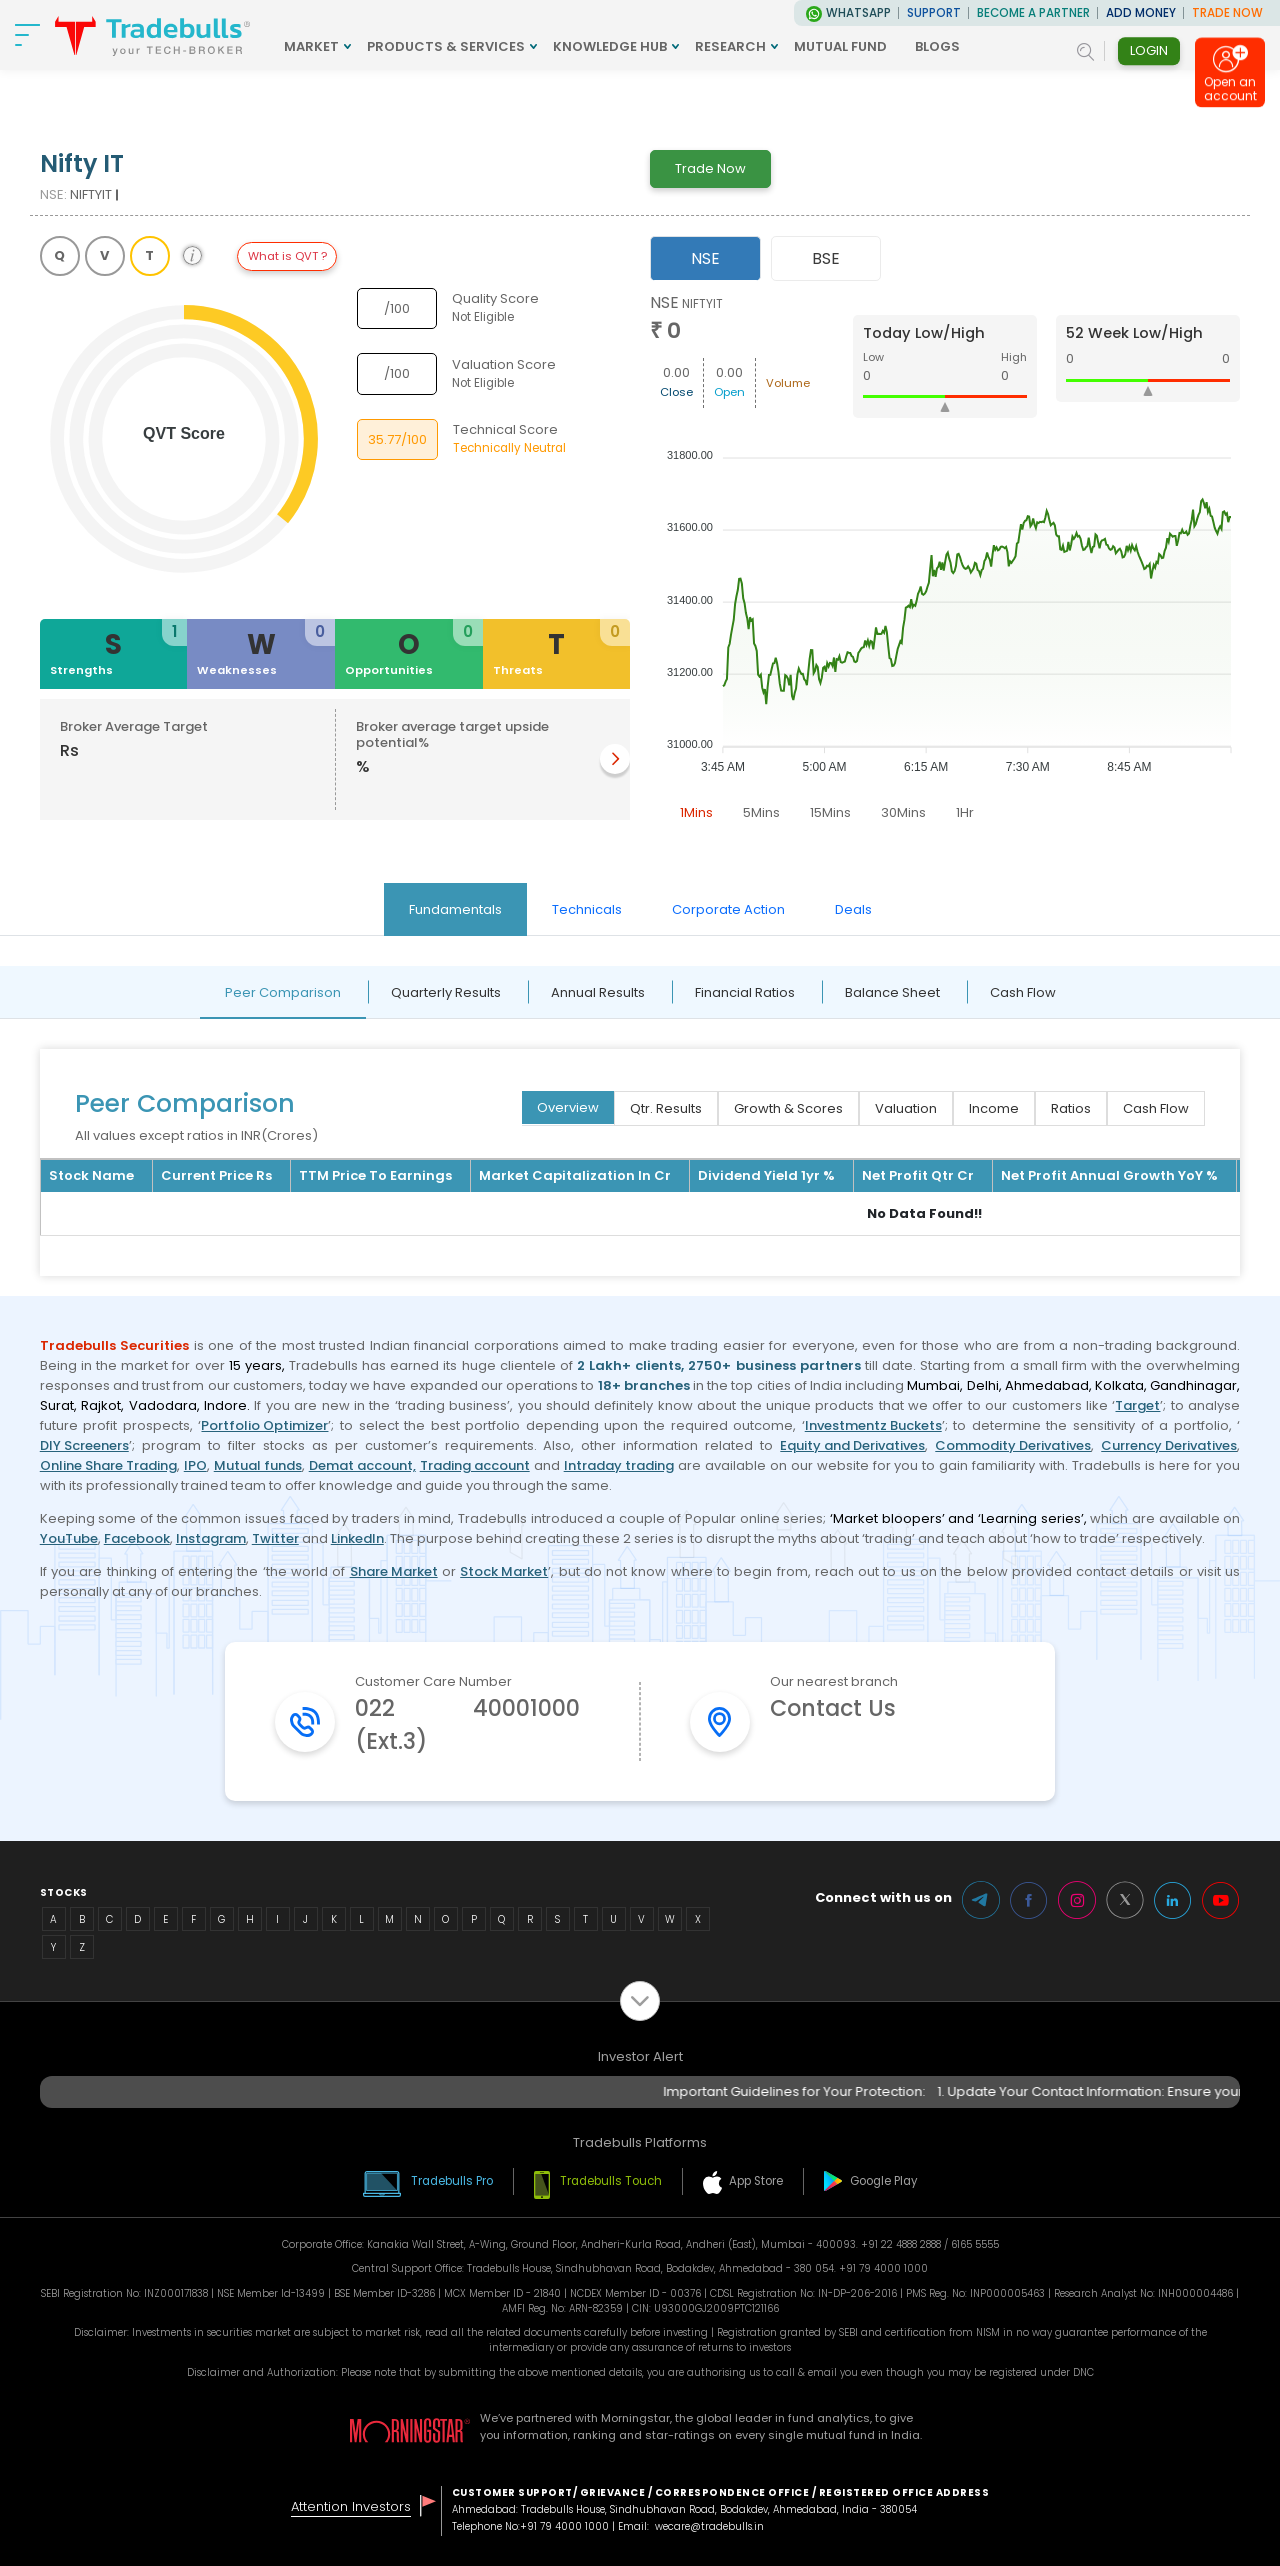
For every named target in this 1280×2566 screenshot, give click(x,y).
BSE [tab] (826, 258)
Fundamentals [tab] (455, 909)
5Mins (761, 812)
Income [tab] (994, 1108)
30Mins (903, 812)
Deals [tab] (853, 909)
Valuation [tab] (906, 1108)
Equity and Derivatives (852, 1445)
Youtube (1221, 1900)
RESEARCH (730, 46)
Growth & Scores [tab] (788, 1108)
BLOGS (937, 46)
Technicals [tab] (587, 909)
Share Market (394, 1571)
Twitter (275, 1538)
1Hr (965, 812)
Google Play (884, 2181)
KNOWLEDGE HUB (610, 46)
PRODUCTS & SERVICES (446, 46)
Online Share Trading (108, 1465)
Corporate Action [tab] (728, 909)
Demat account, (362, 1465)
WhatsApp (858, 13)
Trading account (475, 1465)
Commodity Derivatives (1013, 1445)
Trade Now (710, 168)
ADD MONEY (1141, 13)
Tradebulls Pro (452, 2181)
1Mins (696, 812)
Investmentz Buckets (873, 1425)
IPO (195, 1465)
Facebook (137, 1538)
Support (934, 13)
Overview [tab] (568, 1107)
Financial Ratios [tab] (745, 992)
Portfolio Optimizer (264, 1425)
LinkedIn (357, 1538)
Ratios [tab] (1071, 1108)
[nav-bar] (27, 35)
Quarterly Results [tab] (446, 992)
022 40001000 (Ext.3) (467, 1725)
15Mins (830, 812)
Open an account (1230, 88)
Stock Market (504, 1571)
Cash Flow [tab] (1023, 992)
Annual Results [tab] (598, 992)
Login (1149, 50)
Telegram (981, 1900)
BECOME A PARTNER (1033, 13)
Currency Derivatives (1169, 1445)
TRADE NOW (1227, 13)
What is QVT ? (287, 256)
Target (1137, 1405)
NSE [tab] (705, 258)
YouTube (69, 1538)
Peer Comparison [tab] (283, 992)
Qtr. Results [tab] (666, 1108)
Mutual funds (258, 1465)
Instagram (211, 1538)
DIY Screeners (84, 1445)
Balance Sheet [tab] (892, 992)
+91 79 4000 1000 (564, 2526)
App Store (756, 2181)
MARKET (311, 46)
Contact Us (833, 1708)
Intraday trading (619, 1465)
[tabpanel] (945, 561)
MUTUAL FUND (840, 46)
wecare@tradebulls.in (709, 2526)
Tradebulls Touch (611, 2181)
